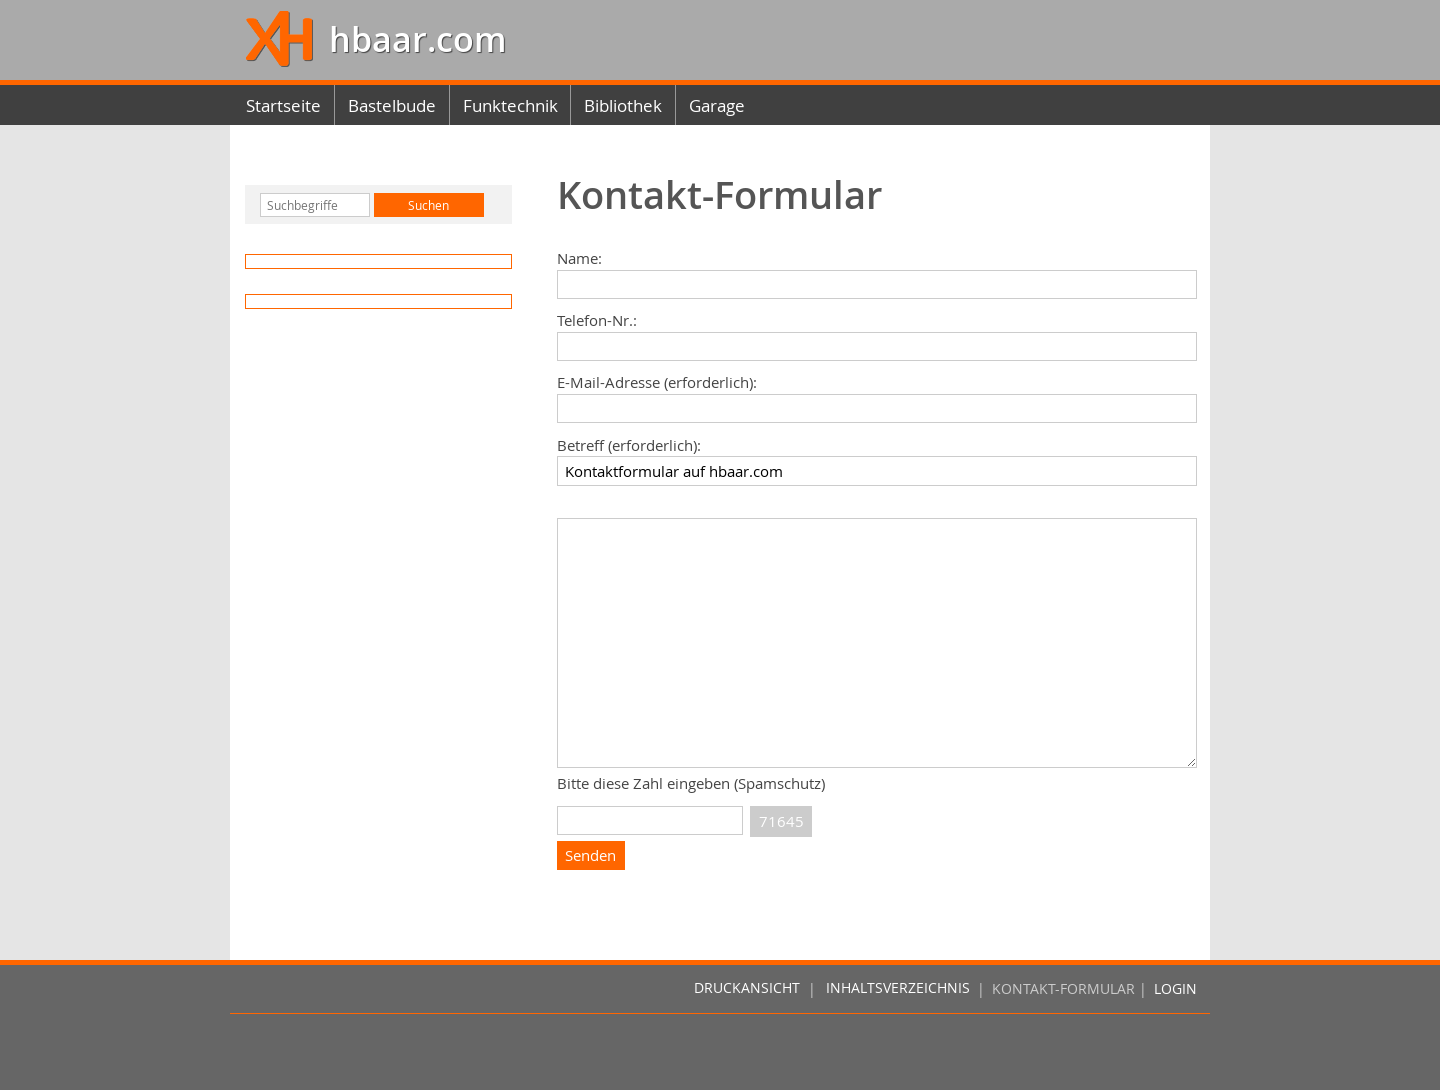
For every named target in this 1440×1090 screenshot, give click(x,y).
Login (1175, 989)
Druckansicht (747, 989)
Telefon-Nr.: (597, 320)
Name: (579, 258)
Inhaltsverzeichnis (898, 989)
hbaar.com (413, 39)
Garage (717, 105)
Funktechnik (510, 105)
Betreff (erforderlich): (629, 445)
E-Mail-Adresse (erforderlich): (657, 382)
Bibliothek (623, 105)
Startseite (283, 105)
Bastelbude (392, 105)
